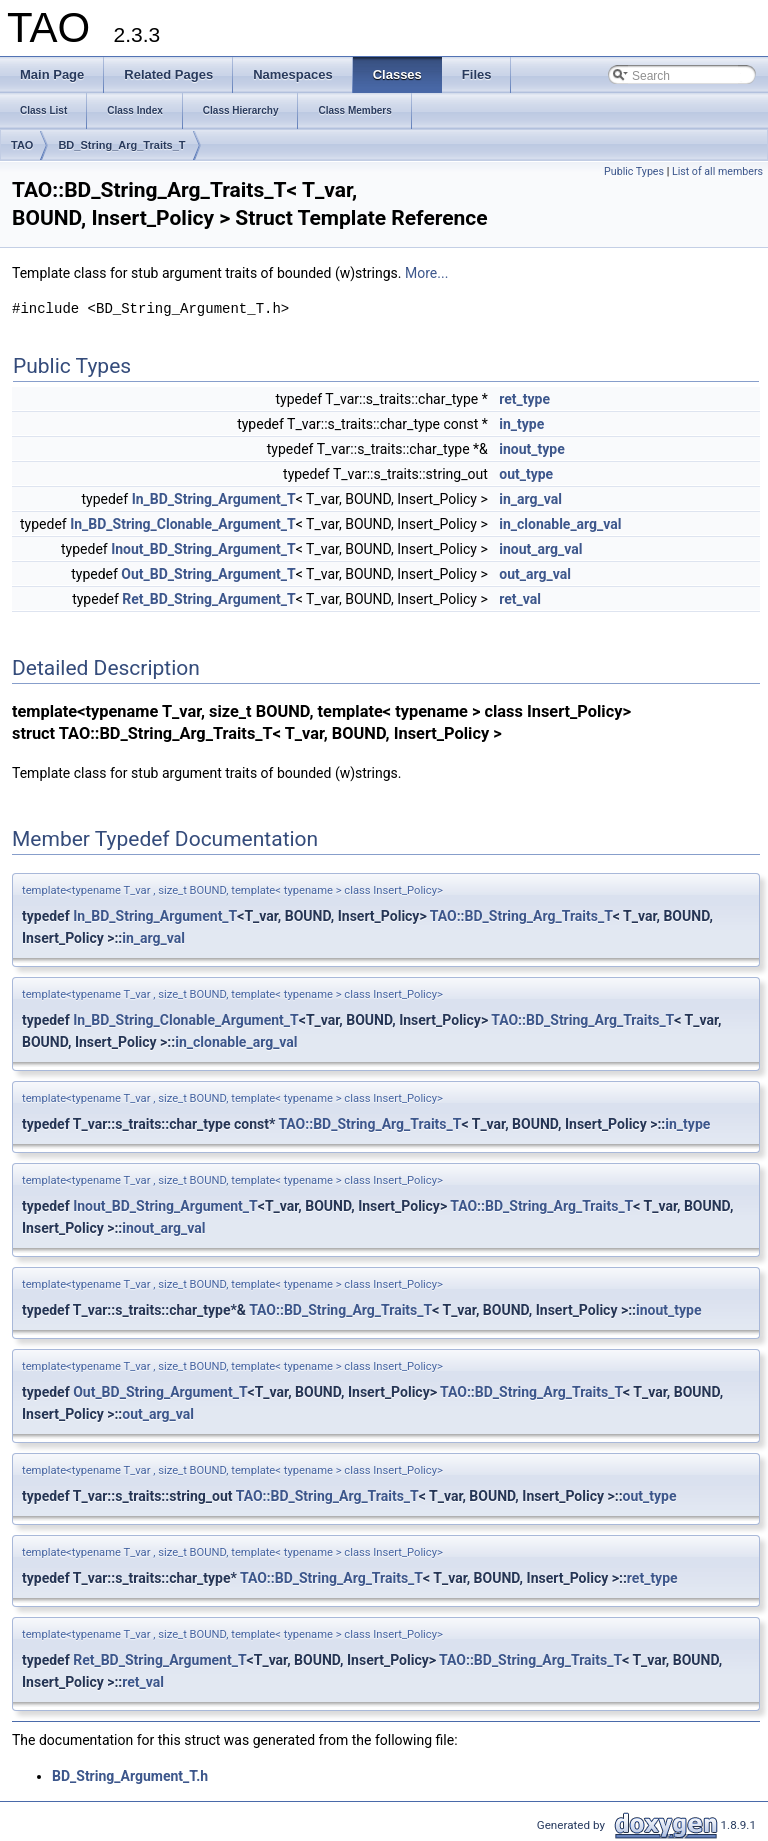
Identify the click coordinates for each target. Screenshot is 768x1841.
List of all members (717, 171)
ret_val (520, 599)
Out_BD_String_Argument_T (208, 574)
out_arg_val (535, 574)
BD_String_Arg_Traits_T (121, 145)
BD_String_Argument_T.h (130, 1776)
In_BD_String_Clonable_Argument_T (183, 524)
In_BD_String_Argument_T (214, 499)
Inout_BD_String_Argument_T (203, 549)
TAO (22, 145)
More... (426, 273)
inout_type (531, 449)
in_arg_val (530, 499)
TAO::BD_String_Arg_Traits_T (521, 916)
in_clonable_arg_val (560, 524)
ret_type (524, 399)
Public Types (634, 171)
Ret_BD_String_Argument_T (208, 599)
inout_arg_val (540, 549)
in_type (521, 424)
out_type (526, 474)
